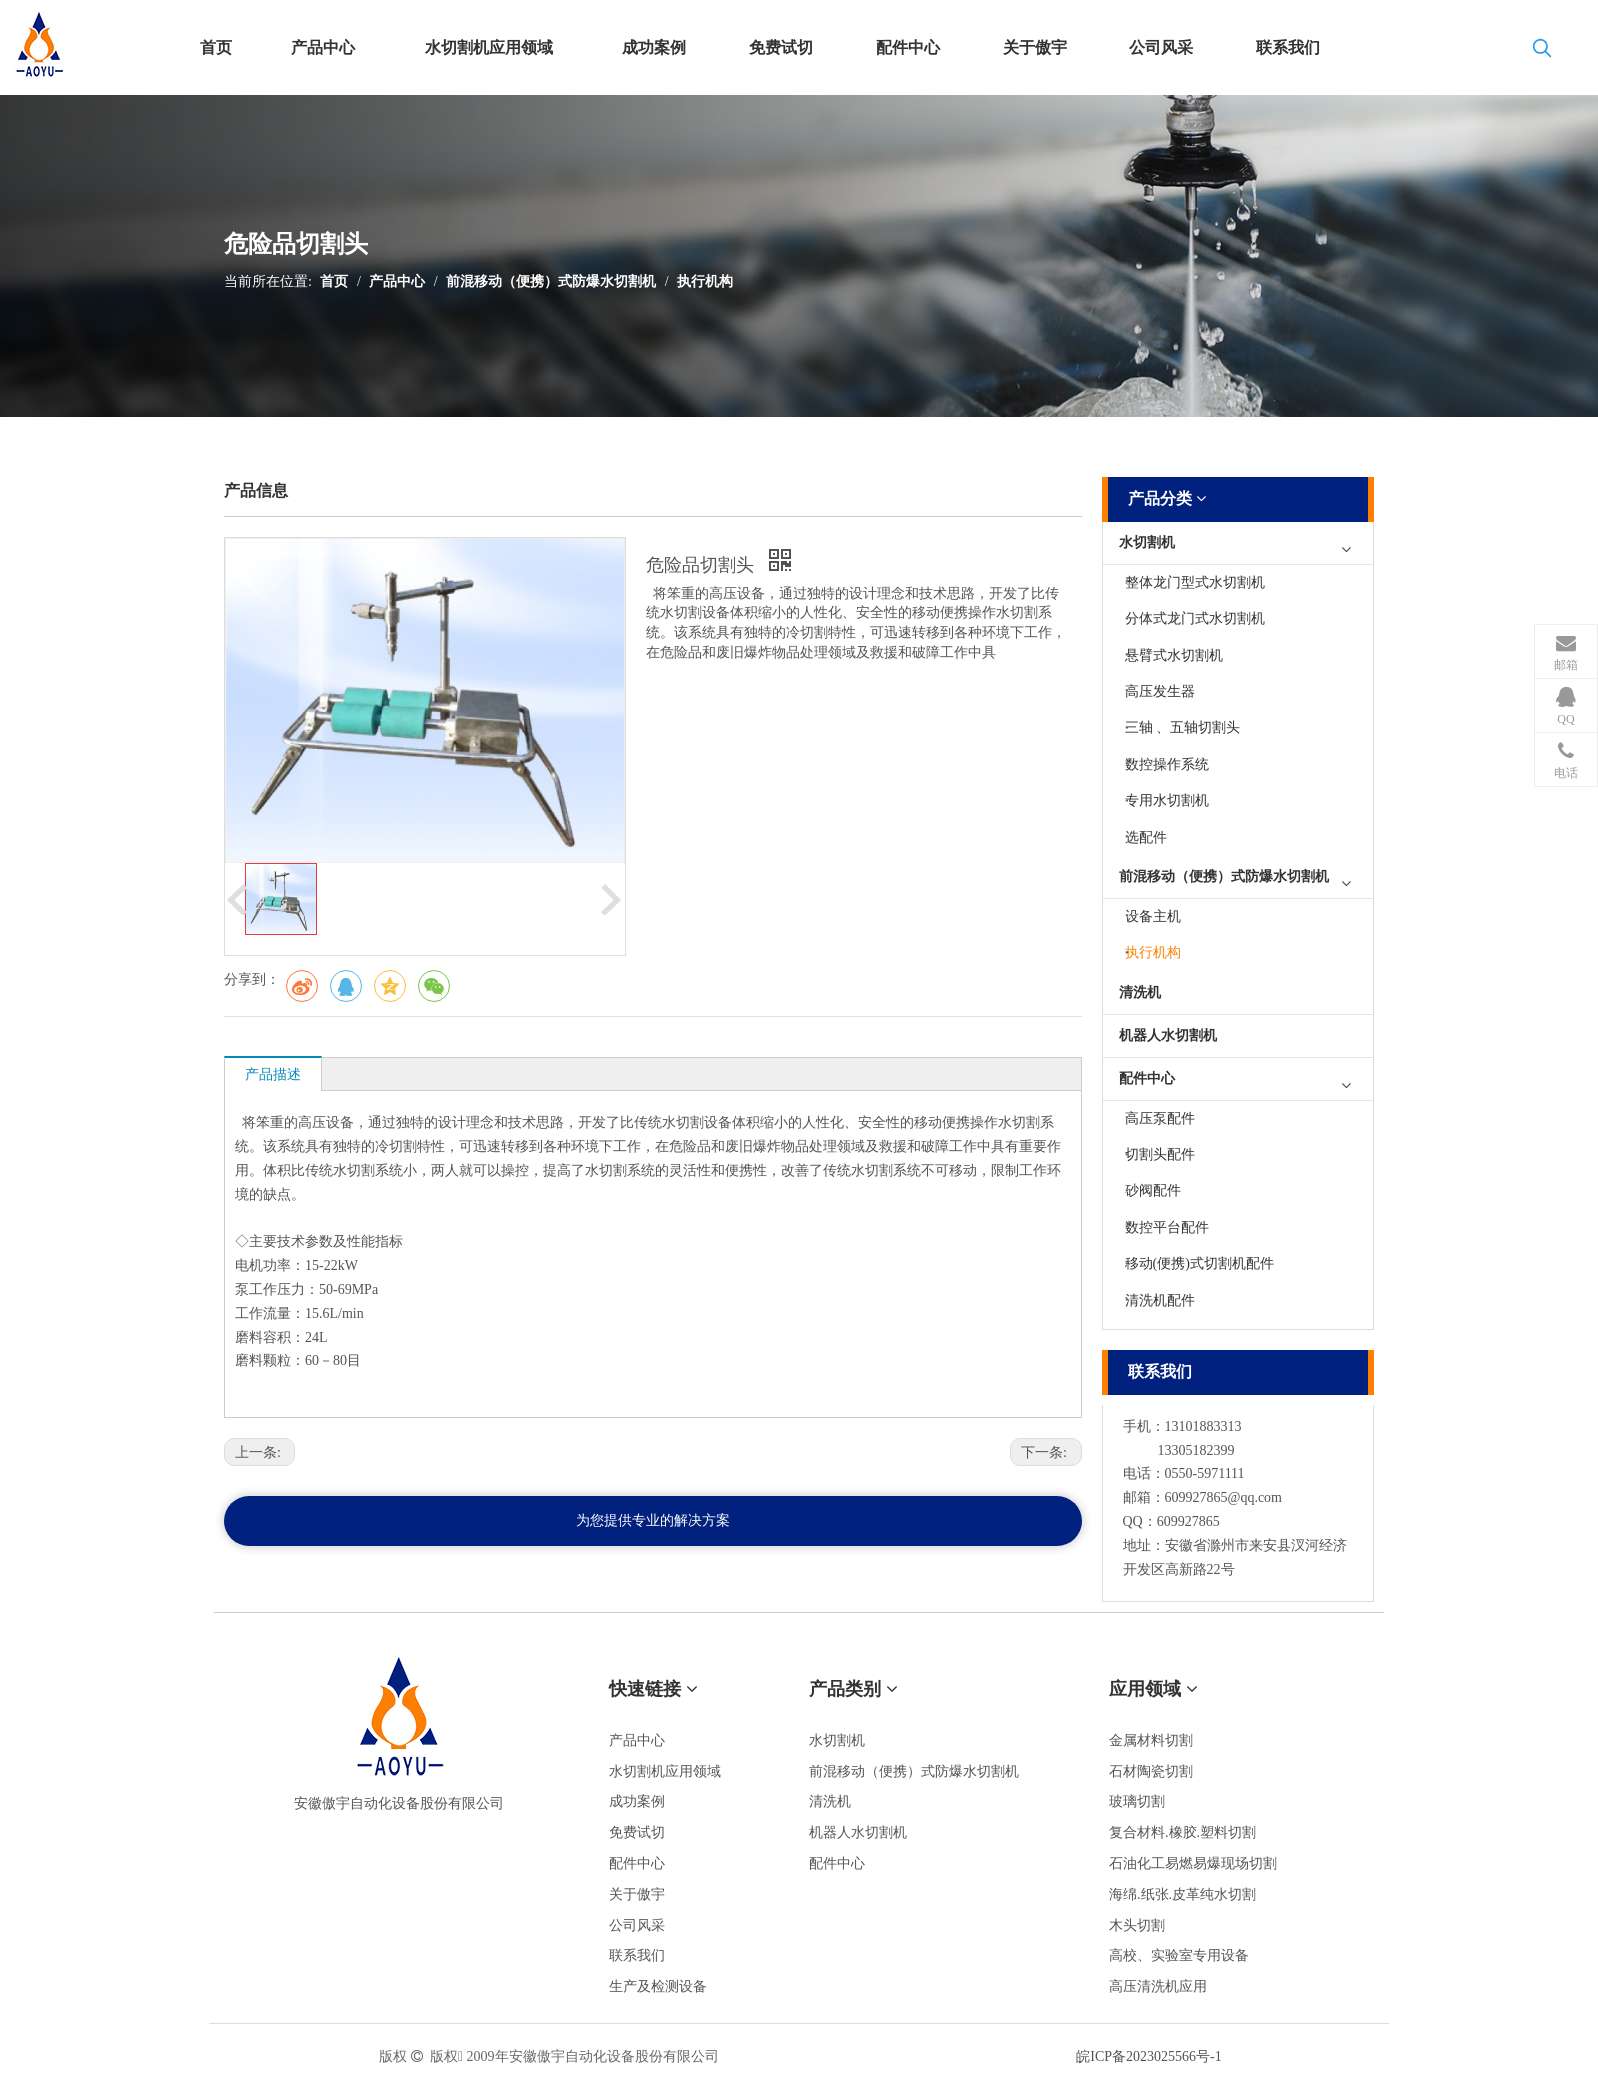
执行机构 (705, 281)
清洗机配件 (1160, 1300)
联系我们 (637, 1955)
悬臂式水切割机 (1174, 655)
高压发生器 (1160, 691)
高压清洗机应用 (1158, 1986)
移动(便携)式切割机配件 (1199, 1263)
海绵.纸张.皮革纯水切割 (1182, 1894)
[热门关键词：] (1542, 52)
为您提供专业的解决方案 (653, 1520)
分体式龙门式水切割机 (1195, 618)
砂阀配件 (1153, 1190)
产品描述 (273, 1074)
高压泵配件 (1160, 1118)
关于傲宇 (637, 1894)
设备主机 (1153, 916)
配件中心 (1147, 1078)
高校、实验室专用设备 (1179, 1955)
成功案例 (637, 1801)
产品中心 (397, 281)
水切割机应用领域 (665, 1771)
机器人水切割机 (1168, 1035)
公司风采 (637, 1925)
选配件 (1146, 837)
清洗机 (1140, 992)
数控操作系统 (1167, 764)
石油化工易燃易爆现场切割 (1193, 1863)
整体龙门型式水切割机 (1195, 582)
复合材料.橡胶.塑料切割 (1182, 1832)
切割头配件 (1160, 1154)
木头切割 (1137, 1925)
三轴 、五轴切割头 (1183, 727)
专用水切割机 (1167, 800)
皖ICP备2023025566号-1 (1148, 2056)
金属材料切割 (1151, 1740)
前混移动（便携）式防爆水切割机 (551, 281)
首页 (334, 281)
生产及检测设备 (658, 1986)
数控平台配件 (1167, 1227)
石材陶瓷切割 (1151, 1771)
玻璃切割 (1137, 1801)
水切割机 (1147, 542)
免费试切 (637, 1832)
